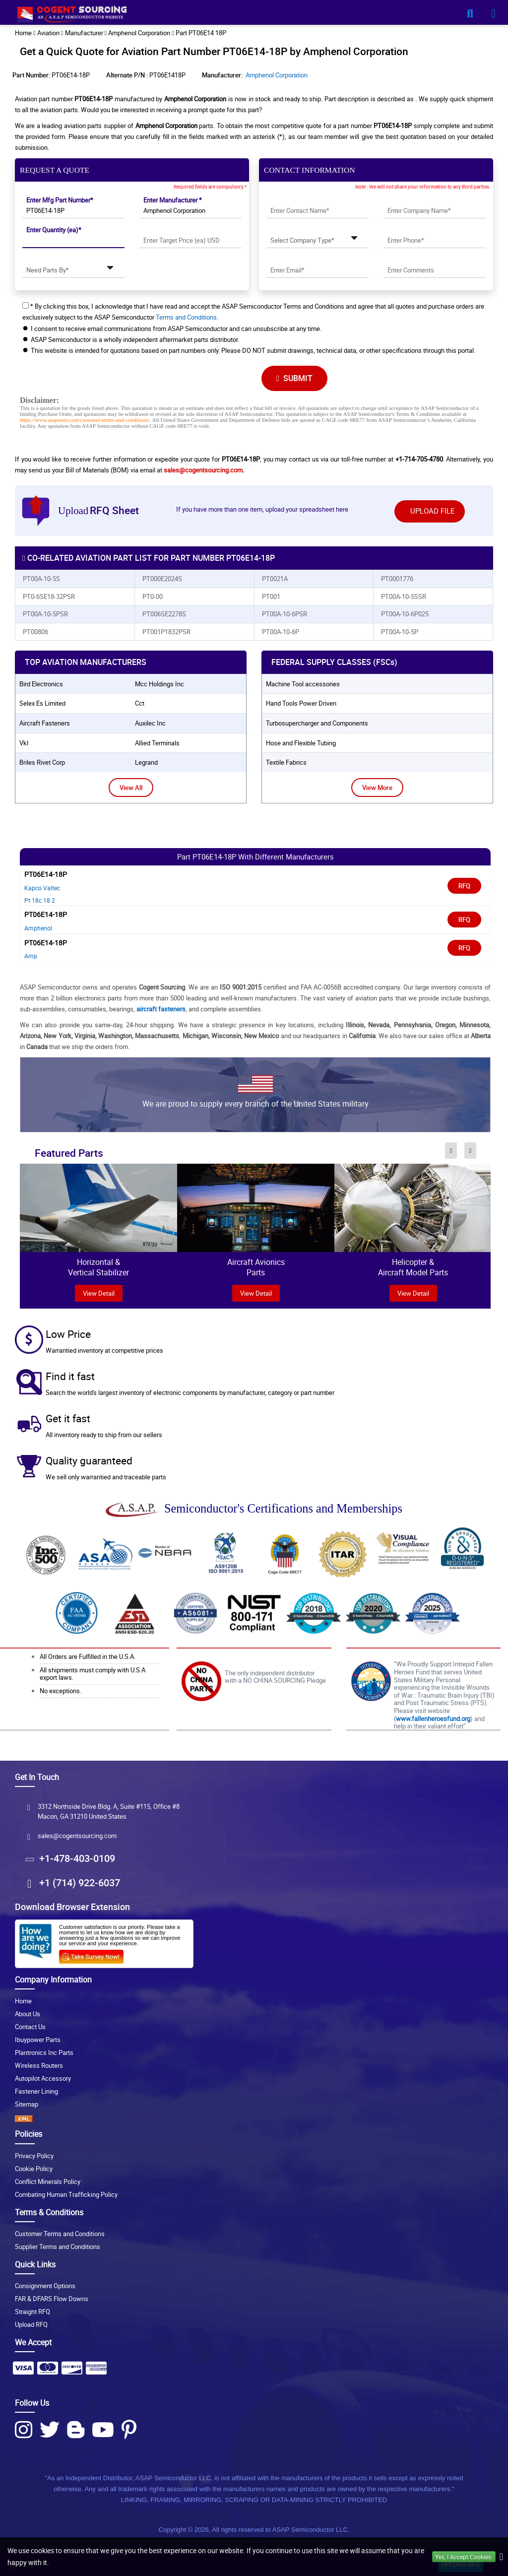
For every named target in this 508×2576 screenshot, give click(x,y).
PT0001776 (397, 578)
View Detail (256, 1293)
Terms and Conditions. (187, 317)
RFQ (464, 885)
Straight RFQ (32, 2311)
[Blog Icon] (75, 2429)
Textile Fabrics (286, 762)
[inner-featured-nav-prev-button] (451, 1150)
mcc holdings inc (159, 683)
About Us (27, 2013)
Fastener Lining (36, 2091)
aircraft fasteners (44, 723)
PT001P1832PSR (166, 631)
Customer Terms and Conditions (60, 2233)
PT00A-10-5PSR (45, 613)
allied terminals (157, 742)
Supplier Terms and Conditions (57, 2246)
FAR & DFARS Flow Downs (51, 2298)
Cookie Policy (34, 2168)
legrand (146, 762)
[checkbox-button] (25, 305)
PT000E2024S (162, 578)
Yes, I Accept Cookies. (464, 2557)
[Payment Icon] (23, 2371)
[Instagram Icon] (23, 2429)
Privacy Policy (34, 2155)
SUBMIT (294, 378)
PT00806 (35, 631)
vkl (23, 742)
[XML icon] (254, 2118)
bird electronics (41, 683)
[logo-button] (254, 16)
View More (377, 787)
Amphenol (38, 928)
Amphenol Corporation (277, 74)
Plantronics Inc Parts (44, 2052)
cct (139, 703)
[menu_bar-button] (493, 13)
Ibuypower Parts (38, 2039)
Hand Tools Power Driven (301, 703)
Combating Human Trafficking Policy (66, 2194)
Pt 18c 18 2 (39, 900)
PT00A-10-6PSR (284, 613)
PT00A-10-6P (280, 631)
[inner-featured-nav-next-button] (470, 1150)
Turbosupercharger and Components (317, 723)
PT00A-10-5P (399, 631)
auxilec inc (150, 723)
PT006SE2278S (164, 613)
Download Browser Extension (72, 1907)
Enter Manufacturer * (172, 200)
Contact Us (30, 2026)
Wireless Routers (39, 2065)
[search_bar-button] (470, 13)
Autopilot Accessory (43, 2078)
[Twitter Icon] (50, 2429)
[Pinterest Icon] (129, 2429)
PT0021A (275, 578)
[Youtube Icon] (103, 2429)
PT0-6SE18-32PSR (49, 596)
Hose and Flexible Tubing (301, 742)
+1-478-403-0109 (77, 1858)
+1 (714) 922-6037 (79, 1882)
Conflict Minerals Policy (47, 2181)
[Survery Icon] (95, 1955)
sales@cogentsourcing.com (203, 469)
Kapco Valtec (42, 888)
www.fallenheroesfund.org (433, 1718)
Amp (30, 956)
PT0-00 (152, 596)
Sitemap (26, 2104)
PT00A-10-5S (41, 578)
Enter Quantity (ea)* (53, 229)
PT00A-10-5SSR (403, 596)
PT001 (271, 596)
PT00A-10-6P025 (405, 613)
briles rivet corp (42, 762)
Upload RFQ (31, 2324)
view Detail (99, 1293)
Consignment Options (45, 2285)
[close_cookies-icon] (501, 2556)
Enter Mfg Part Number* (59, 200)
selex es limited (42, 703)
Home (23, 2000)
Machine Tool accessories (303, 683)
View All (131, 787)
